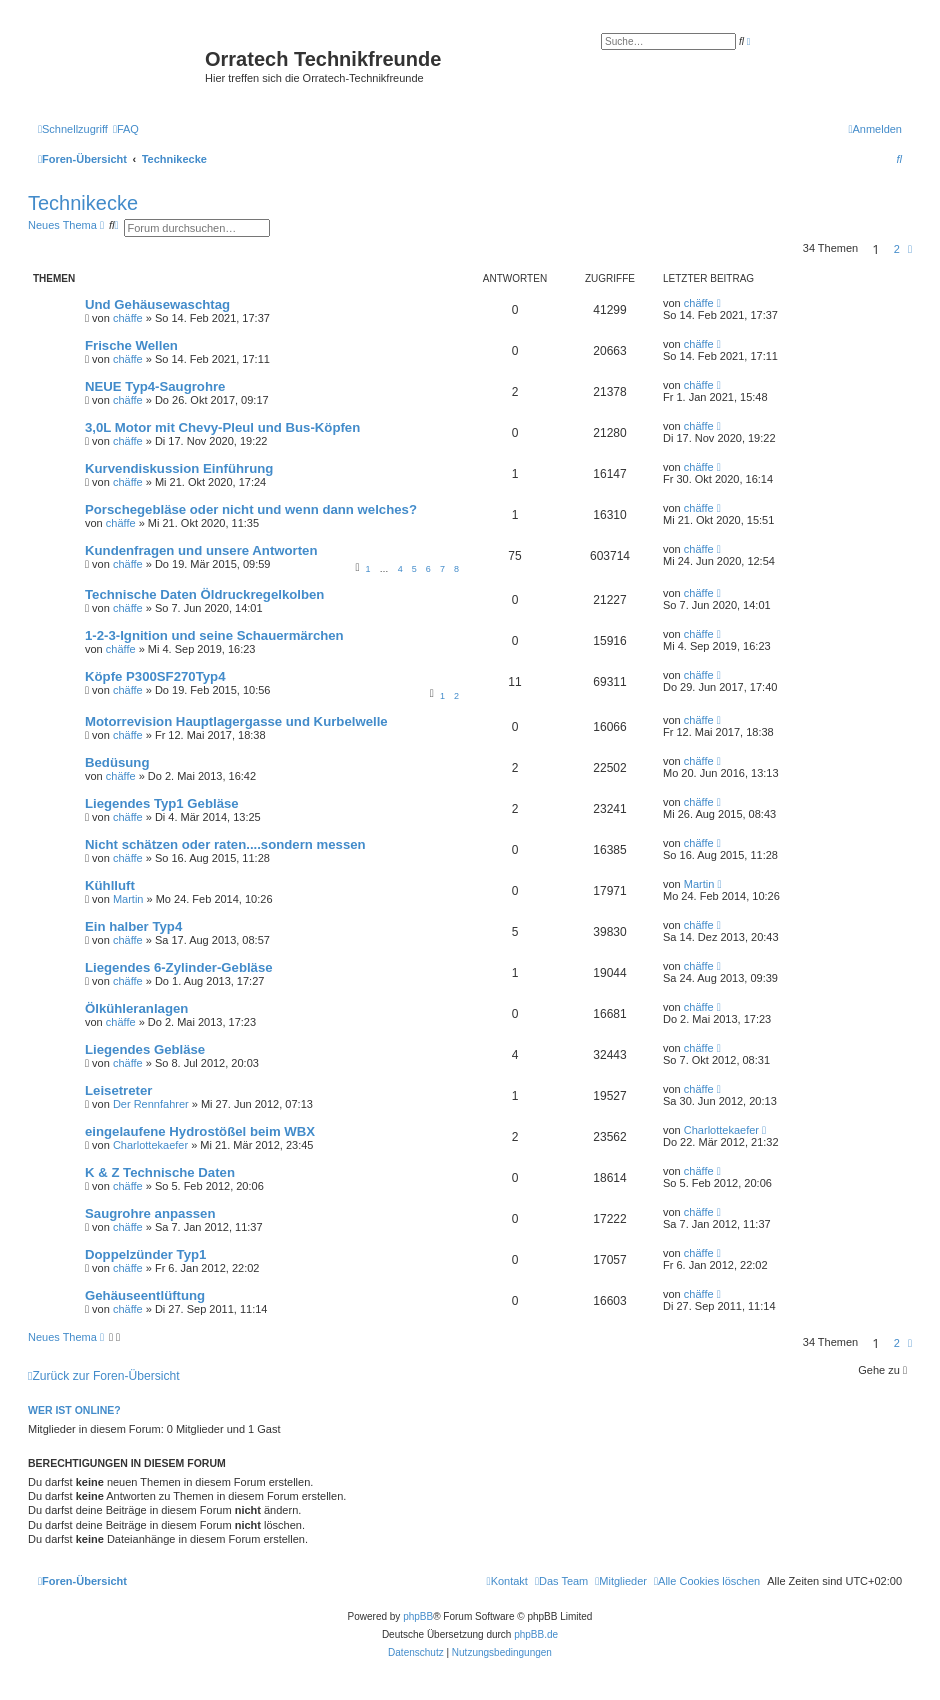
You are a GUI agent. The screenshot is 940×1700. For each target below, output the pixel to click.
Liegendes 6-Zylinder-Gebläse (179, 967)
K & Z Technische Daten (160, 1172)
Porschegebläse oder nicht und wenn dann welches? (251, 509)
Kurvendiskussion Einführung (179, 468)
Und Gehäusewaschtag (157, 304)
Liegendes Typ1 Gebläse (162, 803)
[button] (910, 249)
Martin (128, 899)
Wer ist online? (74, 1410)
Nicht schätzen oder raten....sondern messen (225, 844)
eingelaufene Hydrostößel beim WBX (200, 1131)
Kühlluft (110, 885)
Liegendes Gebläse (145, 1049)
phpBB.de (536, 1634)
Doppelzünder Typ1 (145, 1254)
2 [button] (897, 249)
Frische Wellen (131, 345)
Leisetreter (118, 1090)
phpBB (418, 1616)
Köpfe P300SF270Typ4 (155, 676)
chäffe (128, 318)
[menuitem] (126, 129)
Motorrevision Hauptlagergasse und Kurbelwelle (236, 721)
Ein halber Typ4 (133, 926)
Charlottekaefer (150, 1145)
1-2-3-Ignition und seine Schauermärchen (214, 635)
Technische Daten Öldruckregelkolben (204, 594)
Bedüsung (117, 762)
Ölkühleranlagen (136, 1008)
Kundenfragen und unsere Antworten (201, 550)
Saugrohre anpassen (150, 1213)
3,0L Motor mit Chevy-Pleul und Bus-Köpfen (222, 427)
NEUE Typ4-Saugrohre (155, 386)
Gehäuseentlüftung (145, 1295)
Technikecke (83, 203)
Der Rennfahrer (151, 1104)
